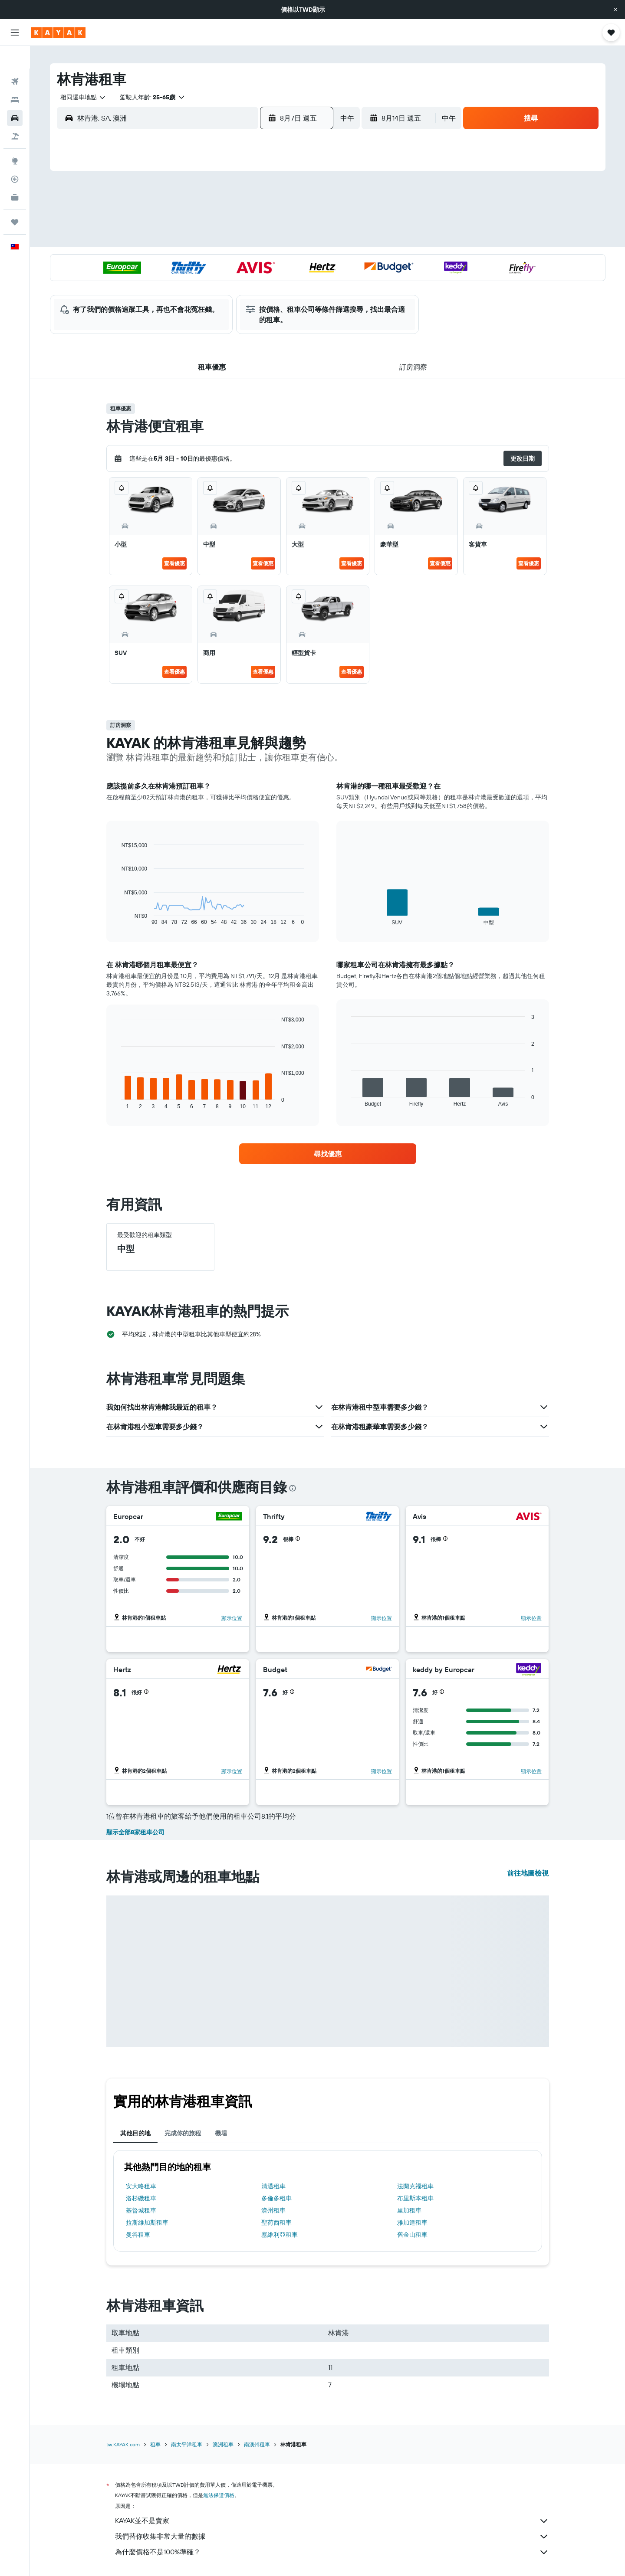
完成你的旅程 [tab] (182, 2133)
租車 (155, 2444)
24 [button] (194, 282)
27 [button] (256, 282)
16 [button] (173, 261)
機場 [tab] (221, 2133)
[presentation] (292, 1488)
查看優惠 (174, 563)
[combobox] (80, 97)
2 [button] (173, 220)
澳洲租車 (223, 2444)
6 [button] (257, 220)
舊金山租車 (412, 2235)
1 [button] (298, 199)
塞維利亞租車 (279, 2235)
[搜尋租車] (14, 95)
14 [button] (277, 240)
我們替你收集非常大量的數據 (332, 2536)
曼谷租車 (138, 2235)
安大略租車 (141, 2186)
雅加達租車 (412, 2222)
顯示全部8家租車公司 (135, 1832)
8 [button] (298, 220)
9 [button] (173, 240)
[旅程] (14, 199)
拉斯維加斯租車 (147, 2222)
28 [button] (277, 282)
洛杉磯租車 (141, 2198)
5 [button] (236, 220)
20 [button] (256, 261)
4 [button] (215, 220)
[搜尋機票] (14, 59)
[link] (327, 1153)
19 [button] (236, 261)
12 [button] (236, 240)
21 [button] (277, 261)
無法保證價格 (218, 2495)
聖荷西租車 (276, 2222)
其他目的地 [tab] (135, 2133)
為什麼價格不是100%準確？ (332, 2552)
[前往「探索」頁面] (14, 138)
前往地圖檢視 (528, 1873)
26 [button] (236, 282)
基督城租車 (141, 2210)
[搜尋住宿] (14, 77)
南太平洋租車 (186, 2444)
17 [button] (194, 261)
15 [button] (298, 240)
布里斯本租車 (415, 2198)
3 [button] (194, 220)
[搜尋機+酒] (14, 113)
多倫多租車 (276, 2198)
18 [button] (215, 261)
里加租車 (409, 2210)
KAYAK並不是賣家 (332, 2521)
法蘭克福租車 (415, 2186)
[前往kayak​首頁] (58, 32)
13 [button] (256, 240)
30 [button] (173, 303)
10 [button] (194, 240)
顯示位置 (231, 1618)
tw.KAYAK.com (123, 2444)
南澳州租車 (257, 2444)
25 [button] (215, 282)
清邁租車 (273, 2186)
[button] (615, 9)
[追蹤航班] (14, 156)
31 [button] (194, 303)
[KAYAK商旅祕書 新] (14, 174)
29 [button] (298, 282)
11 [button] (214, 240)
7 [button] (277, 220)
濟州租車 (273, 2210)
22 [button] (298, 261)
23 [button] (173, 282)
